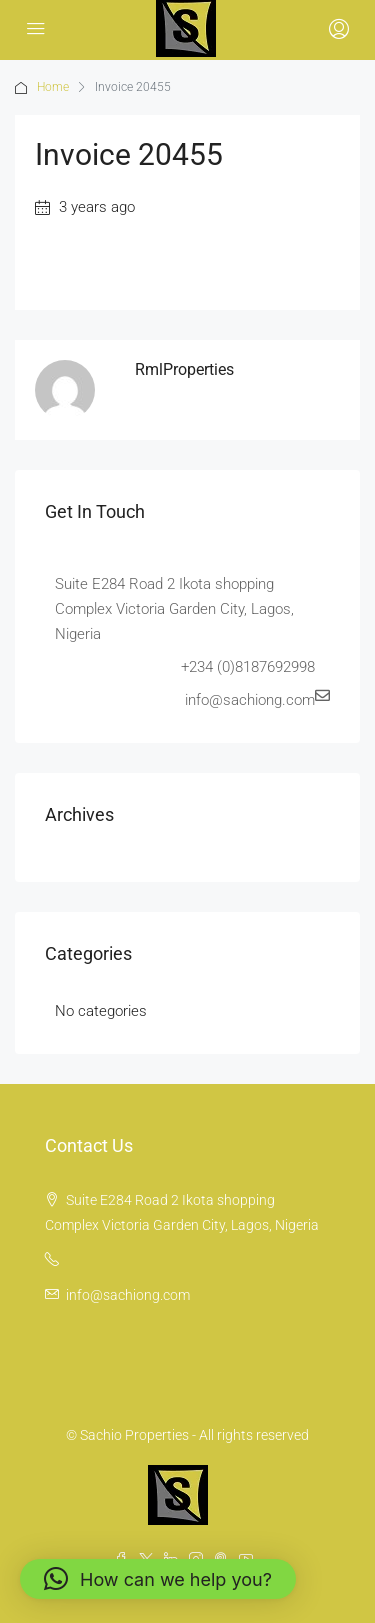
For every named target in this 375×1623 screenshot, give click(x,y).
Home (53, 87)
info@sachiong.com (128, 1295)
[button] (158, 1579)
